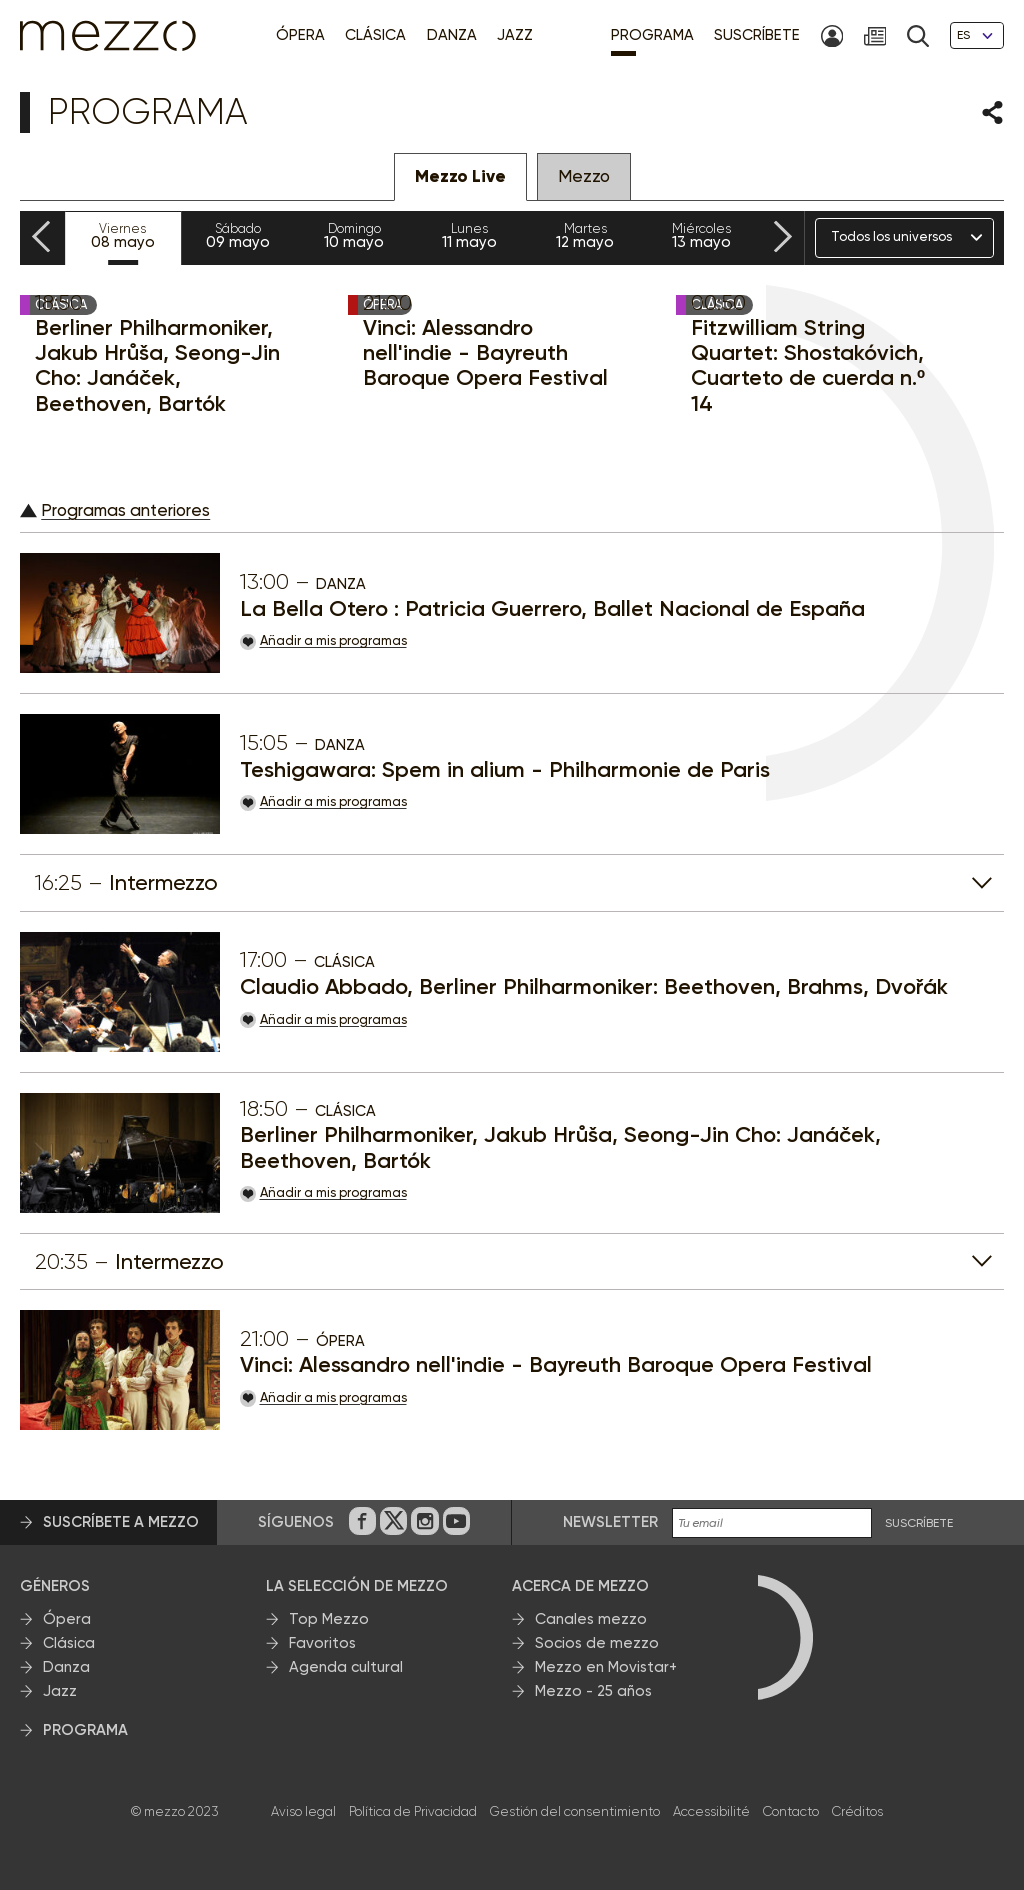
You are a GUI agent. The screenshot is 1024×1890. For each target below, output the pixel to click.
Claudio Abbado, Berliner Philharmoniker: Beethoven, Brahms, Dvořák (594, 986)
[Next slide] (783, 237)
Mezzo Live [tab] (460, 176)
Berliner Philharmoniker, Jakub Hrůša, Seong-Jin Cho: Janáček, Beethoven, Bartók (157, 365)
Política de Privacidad (413, 1811)
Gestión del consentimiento (575, 1811)
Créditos (857, 1811)
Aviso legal (303, 1811)
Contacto (791, 1811)
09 (239, 236)
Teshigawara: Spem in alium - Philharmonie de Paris (505, 769)
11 (470, 236)
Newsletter (610, 1522)
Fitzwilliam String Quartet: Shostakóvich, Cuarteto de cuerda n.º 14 (808, 365)
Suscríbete (919, 1523)
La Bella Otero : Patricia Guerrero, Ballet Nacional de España (552, 608)
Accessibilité (711, 1811)
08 (123, 236)
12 (586, 236)
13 (701, 236)
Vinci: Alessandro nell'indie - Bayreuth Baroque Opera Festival (485, 353)
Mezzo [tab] (584, 176)
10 (354, 236)
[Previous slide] (41, 237)
